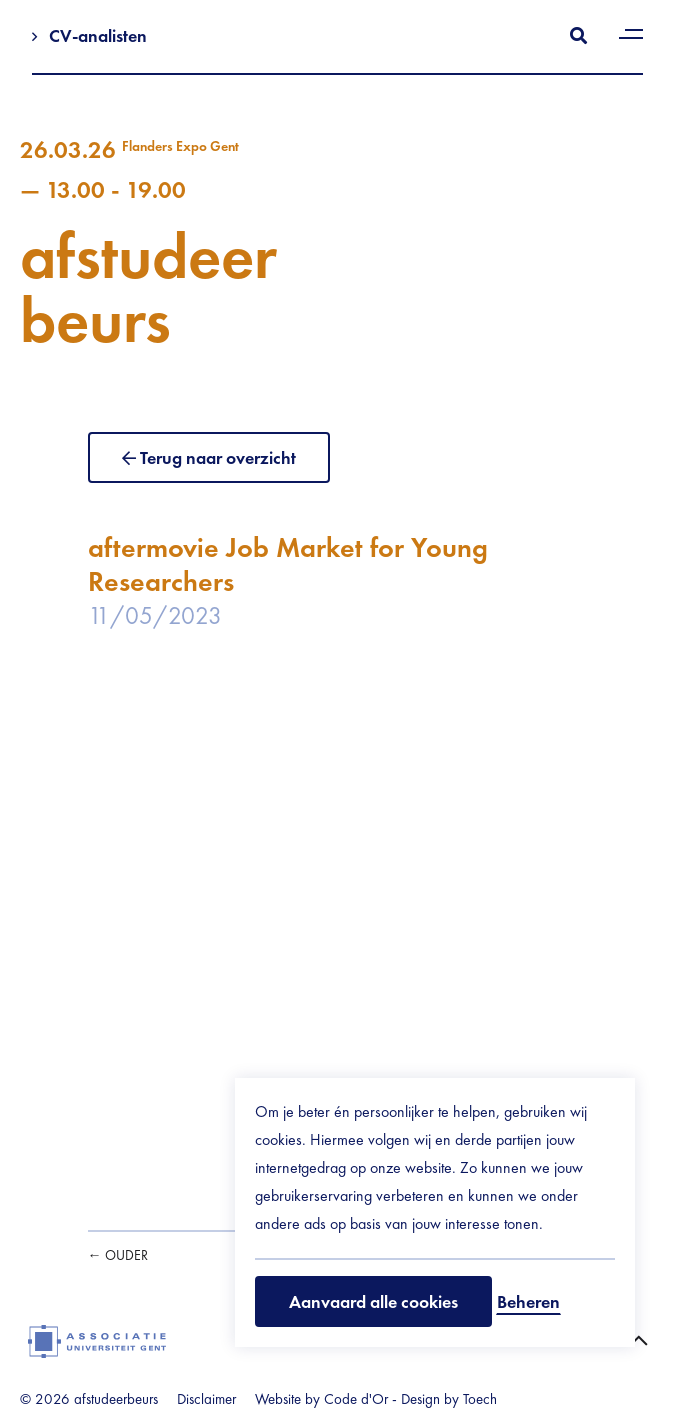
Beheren (528, 1301)
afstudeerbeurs (337, 244)
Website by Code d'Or (321, 1399)
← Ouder (118, 1255)
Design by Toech (449, 1399)
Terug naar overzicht (218, 457)
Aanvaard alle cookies (373, 1301)
